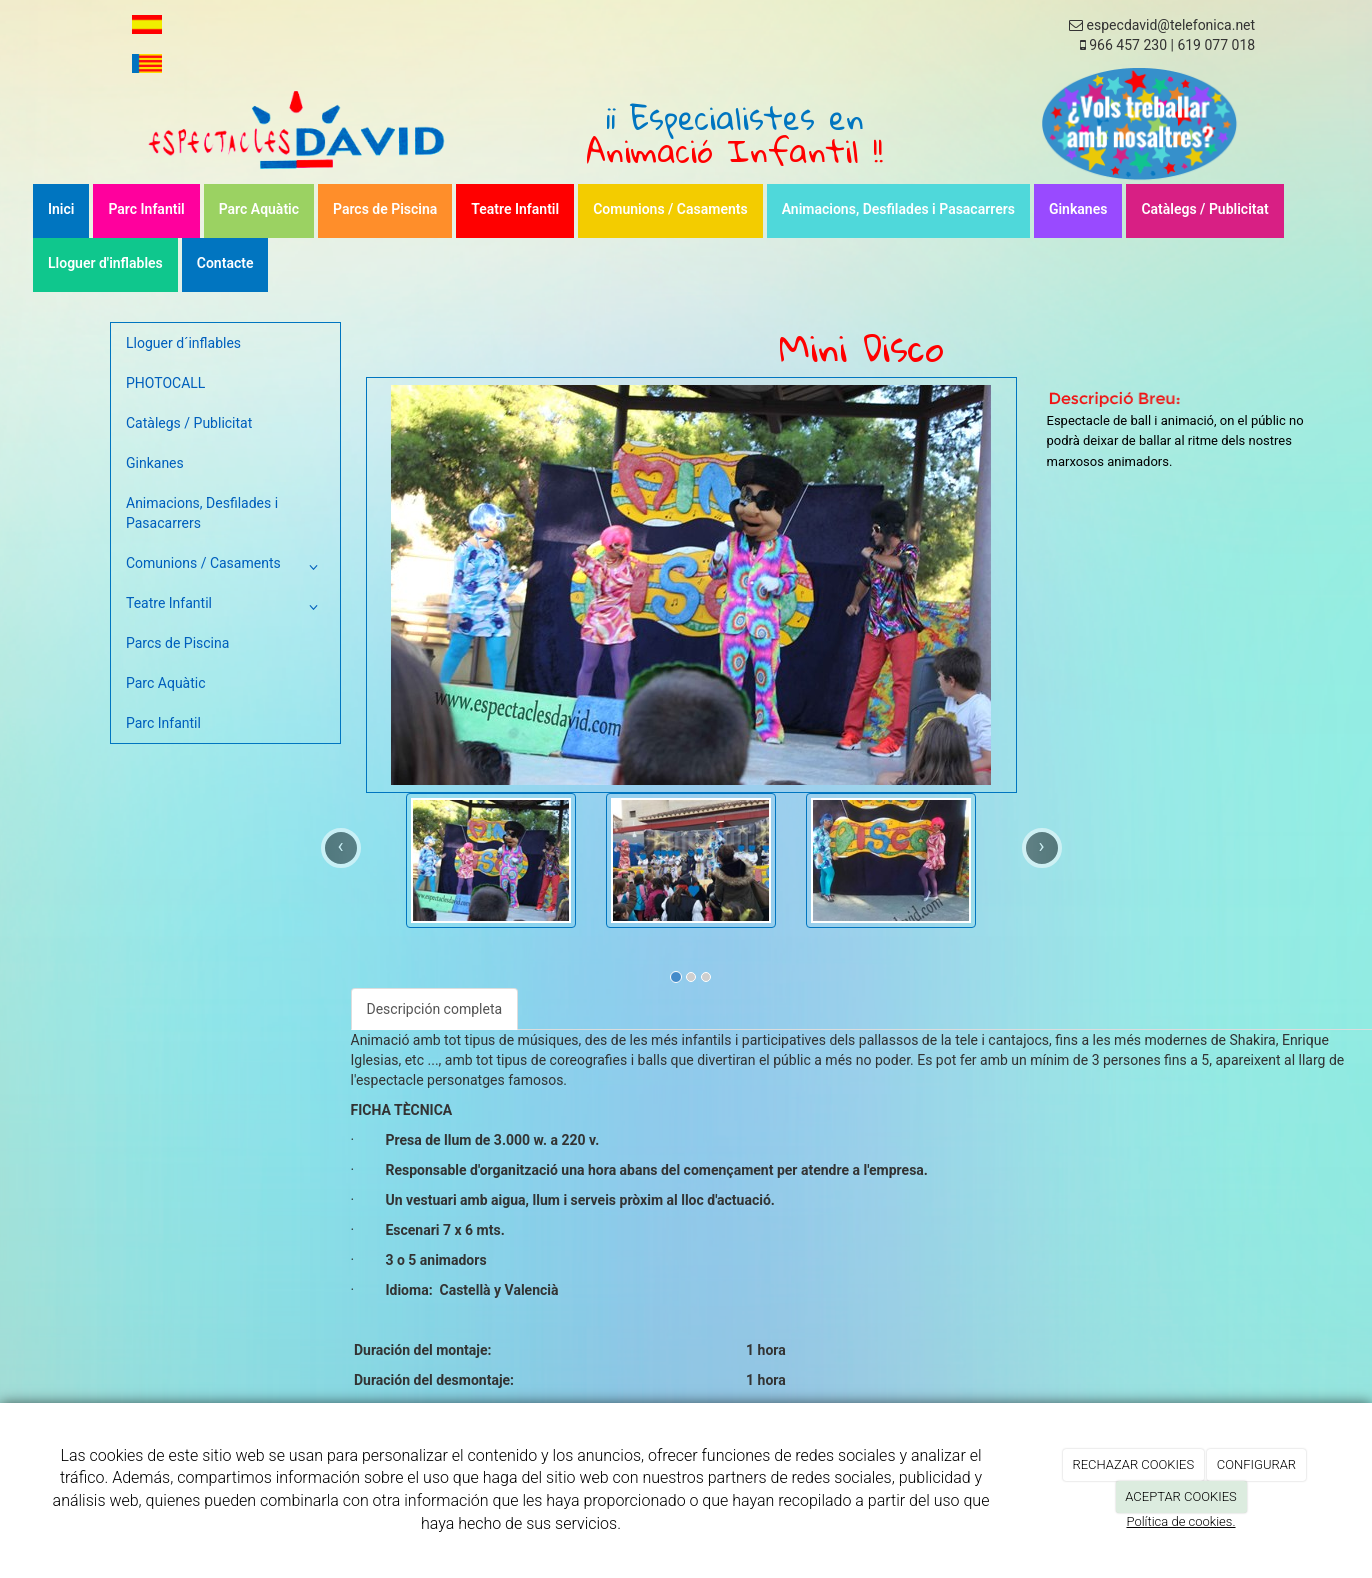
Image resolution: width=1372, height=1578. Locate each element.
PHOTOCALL (165, 383)
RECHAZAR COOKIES (1133, 1464)
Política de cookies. (1180, 1521)
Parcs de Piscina (385, 209)
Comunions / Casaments (670, 209)
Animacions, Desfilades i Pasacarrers (898, 209)
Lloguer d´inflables (183, 343)
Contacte (225, 263)
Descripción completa (435, 1009)
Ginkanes (1078, 209)
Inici (61, 209)
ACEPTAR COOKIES (1181, 1496)
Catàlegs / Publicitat (1204, 209)
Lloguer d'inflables (105, 263)
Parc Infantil (146, 209)
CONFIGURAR (1256, 1464)
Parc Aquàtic (259, 209)
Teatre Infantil (515, 209)
